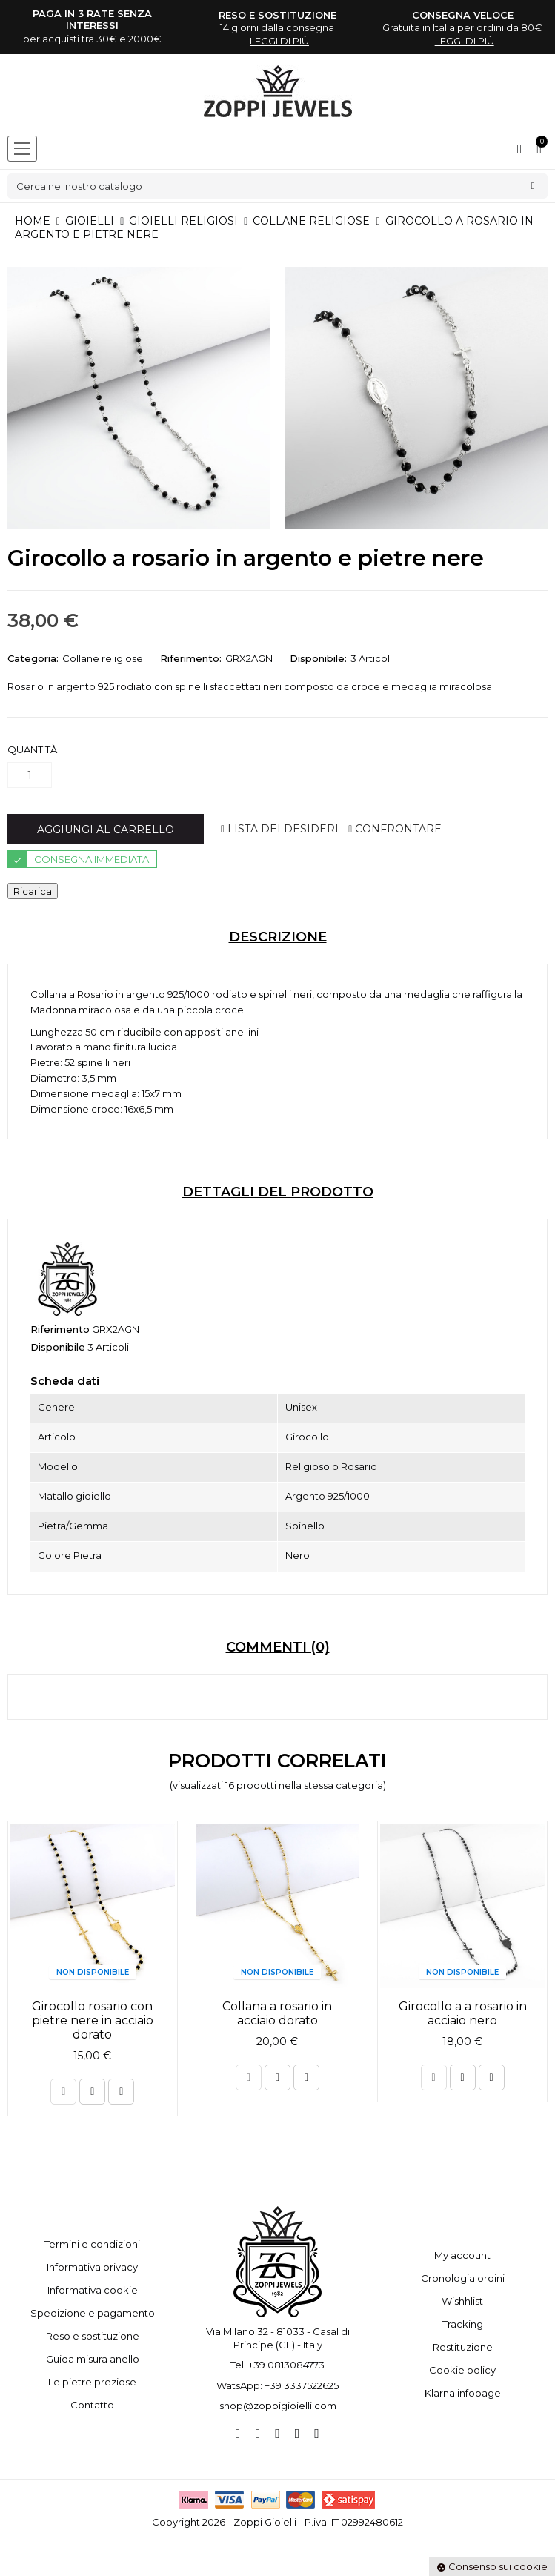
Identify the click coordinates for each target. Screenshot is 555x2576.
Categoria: (33, 658)
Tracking (462, 2324)
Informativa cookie (92, 2290)
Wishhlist (462, 2301)
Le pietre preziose (92, 2382)
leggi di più (279, 41)
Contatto (92, 2405)
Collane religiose (102, 658)
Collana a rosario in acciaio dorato (277, 2013)
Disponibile (57, 1347)
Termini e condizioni (92, 2244)
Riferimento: (191, 658)
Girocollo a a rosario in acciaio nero (463, 2013)
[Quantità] (29, 775)
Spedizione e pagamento (92, 2313)
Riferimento (60, 1329)
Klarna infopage (463, 2393)
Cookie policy (462, 2370)
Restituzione (463, 2347)
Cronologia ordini (463, 2278)
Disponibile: (318, 658)
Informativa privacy (92, 2267)
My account (462, 2255)
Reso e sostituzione (92, 2336)
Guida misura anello (92, 2359)
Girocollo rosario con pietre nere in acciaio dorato (92, 2020)
